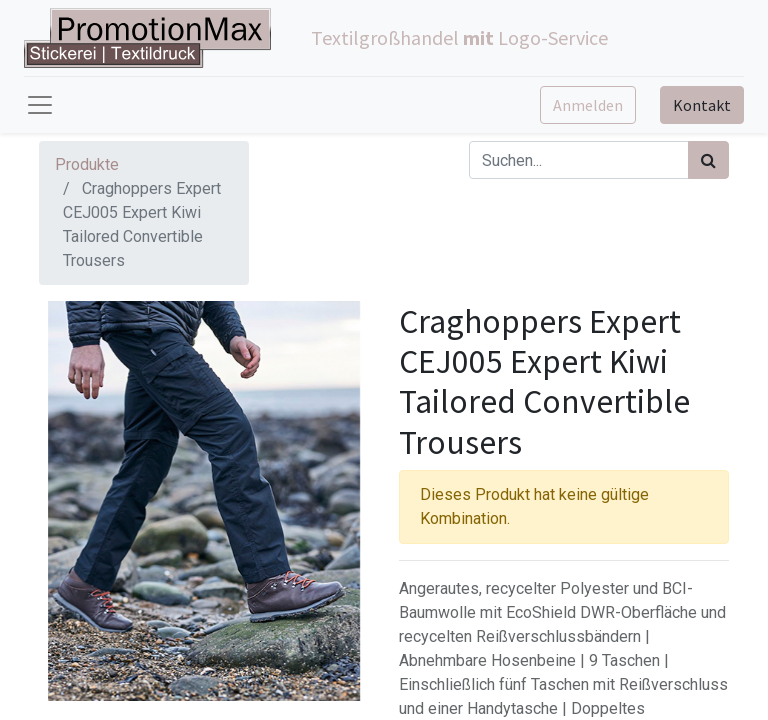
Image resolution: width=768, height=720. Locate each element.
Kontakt (702, 105)
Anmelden (588, 105)
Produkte (87, 164)
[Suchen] (708, 160)
